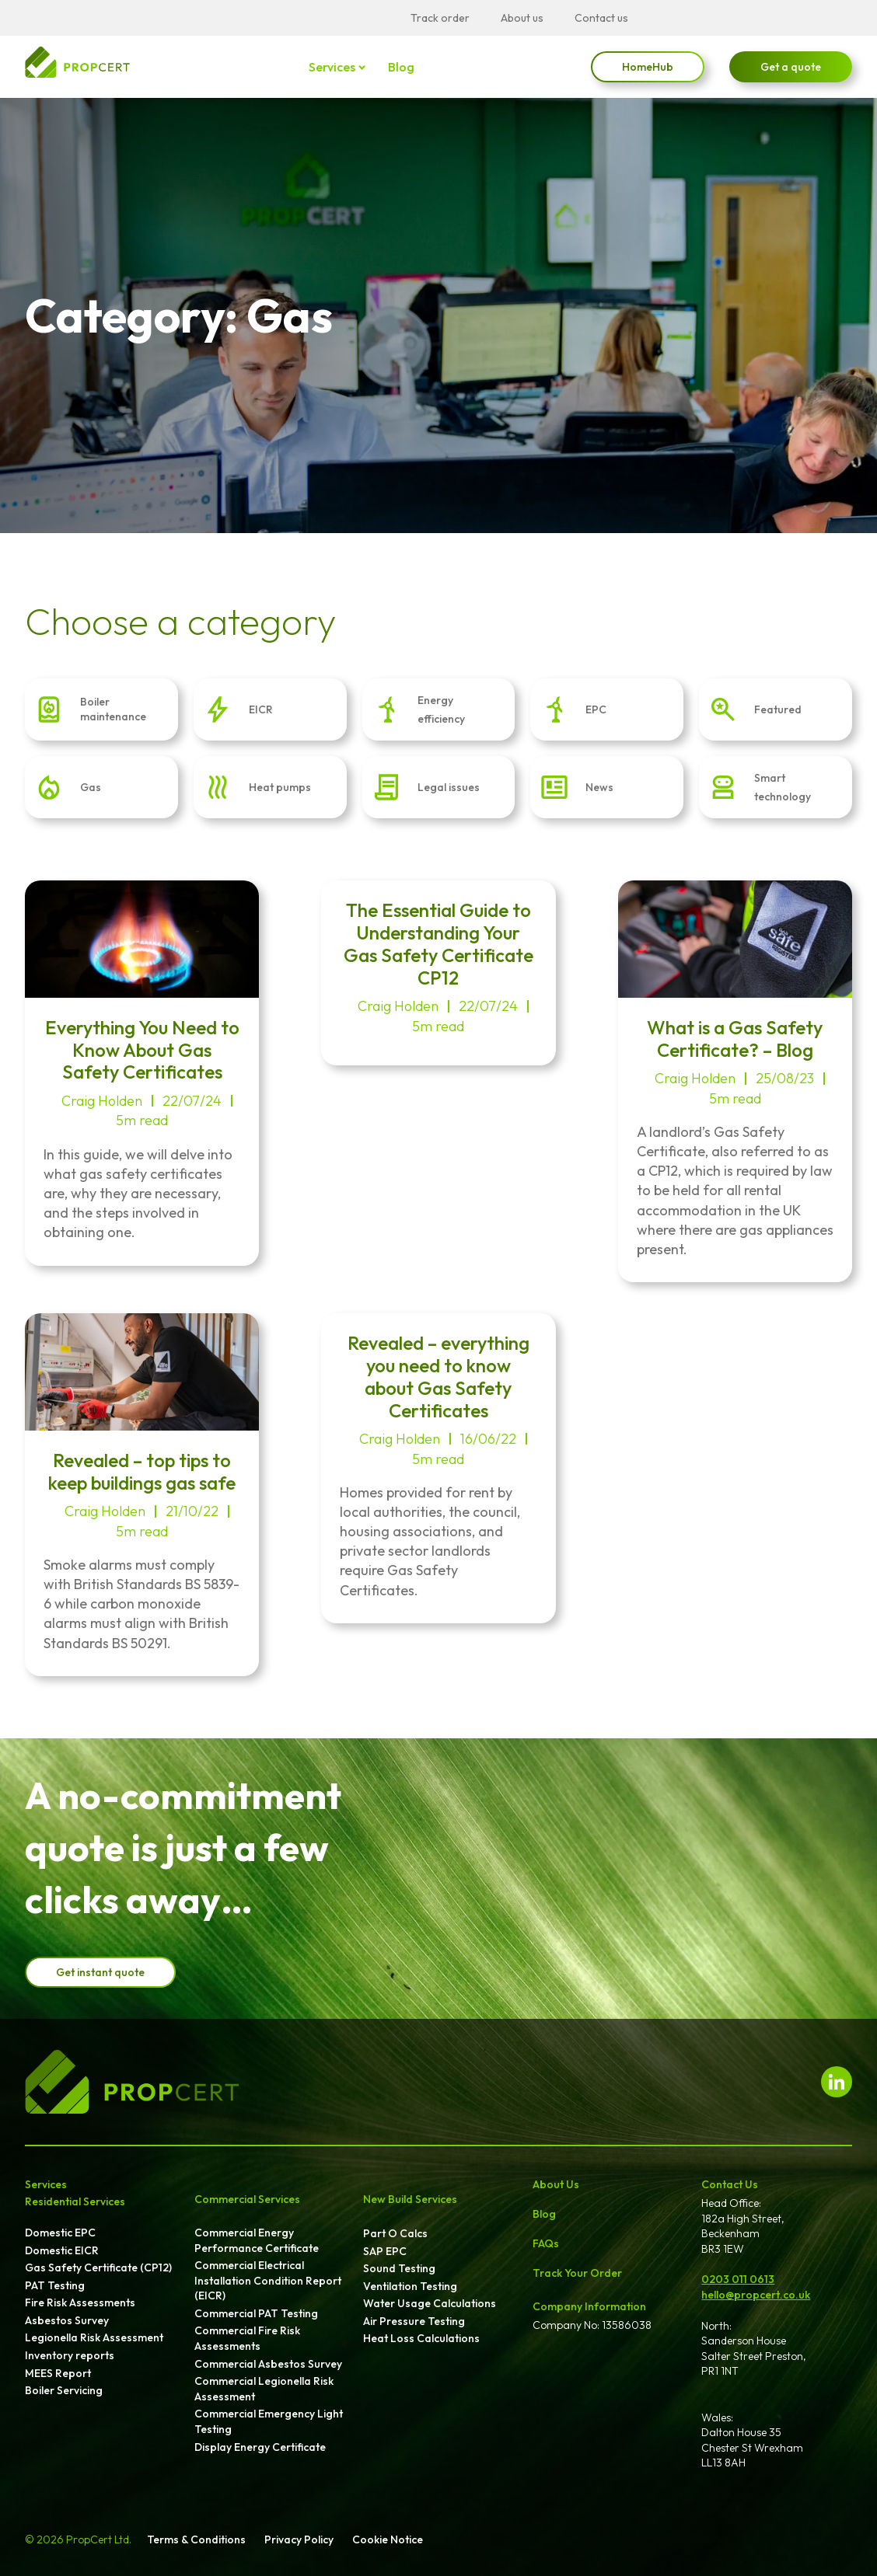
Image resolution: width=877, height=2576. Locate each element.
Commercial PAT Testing (256, 2313)
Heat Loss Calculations (421, 2338)
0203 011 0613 (737, 2279)
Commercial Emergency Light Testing (268, 2421)
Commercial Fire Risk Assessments (247, 2338)
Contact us (601, 18)
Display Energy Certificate (260, 2447)
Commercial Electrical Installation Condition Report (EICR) (267, 2280)
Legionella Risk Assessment (94, 2337)
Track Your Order (577, 2273)
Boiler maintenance (113, 709)
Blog (401, 67)
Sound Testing (399, 2268)
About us (522, 18)
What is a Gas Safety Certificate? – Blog (735, 1038)
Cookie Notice (387, 2539)
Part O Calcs (395, 2233)
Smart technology (782, 786)
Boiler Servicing (64, 2390)
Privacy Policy (299, 2539)
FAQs (546, 2243)
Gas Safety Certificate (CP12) (98, 2267)
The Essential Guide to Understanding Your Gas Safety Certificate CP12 (438, 943)
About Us (556, 2184)
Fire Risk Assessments (80, 2302)
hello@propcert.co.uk (755, 2295)
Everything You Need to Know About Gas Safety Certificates (142, 1050)
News (599, 787)
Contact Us (729, 2184)
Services (333, 67)
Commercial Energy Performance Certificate (256, 2240)
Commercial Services (247, 2199)
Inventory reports (69, 2355)
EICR (261, 709)
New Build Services (410, 2199)
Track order (440, 18)
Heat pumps (280, 787)
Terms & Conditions (196, 2539)
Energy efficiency (441, 709)
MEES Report (58, 2373)
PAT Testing (55, 2285)
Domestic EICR (62, 2250)
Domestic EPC (60, 2233)
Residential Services (75, 2201)
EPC (595, 709)
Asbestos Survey (67, 2320)
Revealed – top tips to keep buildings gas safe (142, 1471)
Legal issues (449, 787)
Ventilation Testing (410, 2286)
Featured (778, 709)
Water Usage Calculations (429, 2303)
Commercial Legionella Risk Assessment (264, 2388)
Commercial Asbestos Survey (268, 2364)
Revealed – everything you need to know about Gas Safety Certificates (438, 1376)
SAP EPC (385, 2251)
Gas (90, 787)
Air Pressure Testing (414, 2321)
